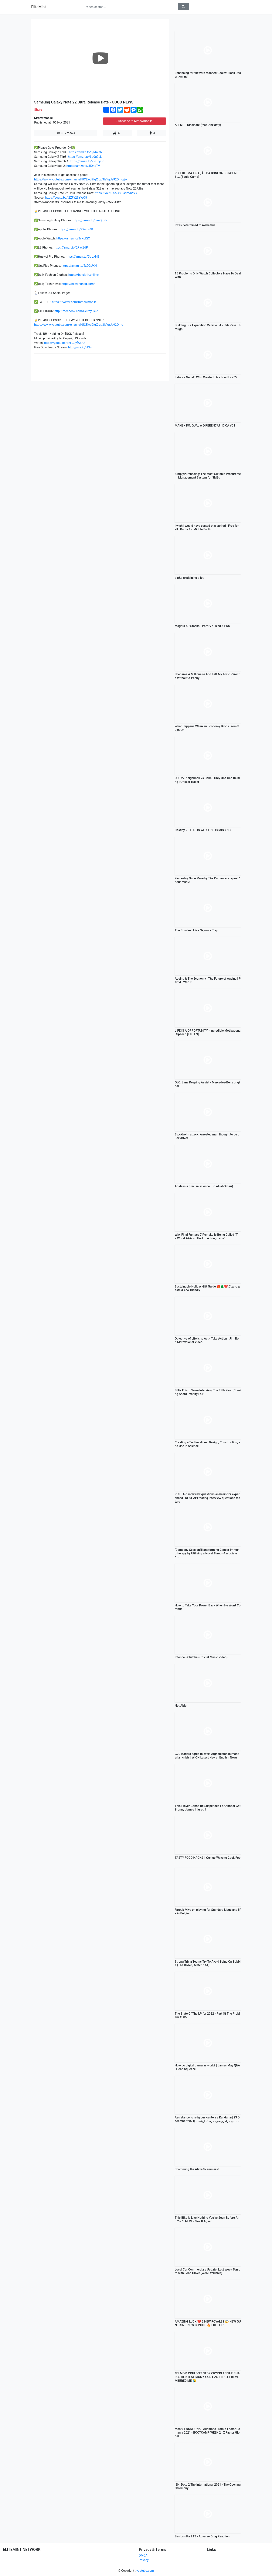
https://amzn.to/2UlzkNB (82, 256)
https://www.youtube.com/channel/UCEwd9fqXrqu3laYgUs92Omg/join (81, 179)
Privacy (144, 2560)
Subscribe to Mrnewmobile (134, 121)
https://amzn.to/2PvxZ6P (71, 247)
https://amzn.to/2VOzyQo (87, 161)
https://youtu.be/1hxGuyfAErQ (64, 343)
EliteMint (38, 7)
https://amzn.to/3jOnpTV (83, 166)
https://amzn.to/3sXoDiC (73, 238)
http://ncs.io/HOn (80, 347)
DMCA (143, 2555)
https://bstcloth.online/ (83, 275)
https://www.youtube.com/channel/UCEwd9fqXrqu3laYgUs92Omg (78, 324)
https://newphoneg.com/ (78, 284)
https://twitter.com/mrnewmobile (74, 302)
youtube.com (145, 2570)
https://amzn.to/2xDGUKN (79, 265)
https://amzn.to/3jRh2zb (85, 152)
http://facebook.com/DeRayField (76, 311)
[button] (183, 6)
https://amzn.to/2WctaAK (76, 229)
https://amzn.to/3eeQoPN (90, 220)
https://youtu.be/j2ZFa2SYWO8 (66, 197)
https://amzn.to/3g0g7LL (85, 157)
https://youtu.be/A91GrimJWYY (116, 193)
